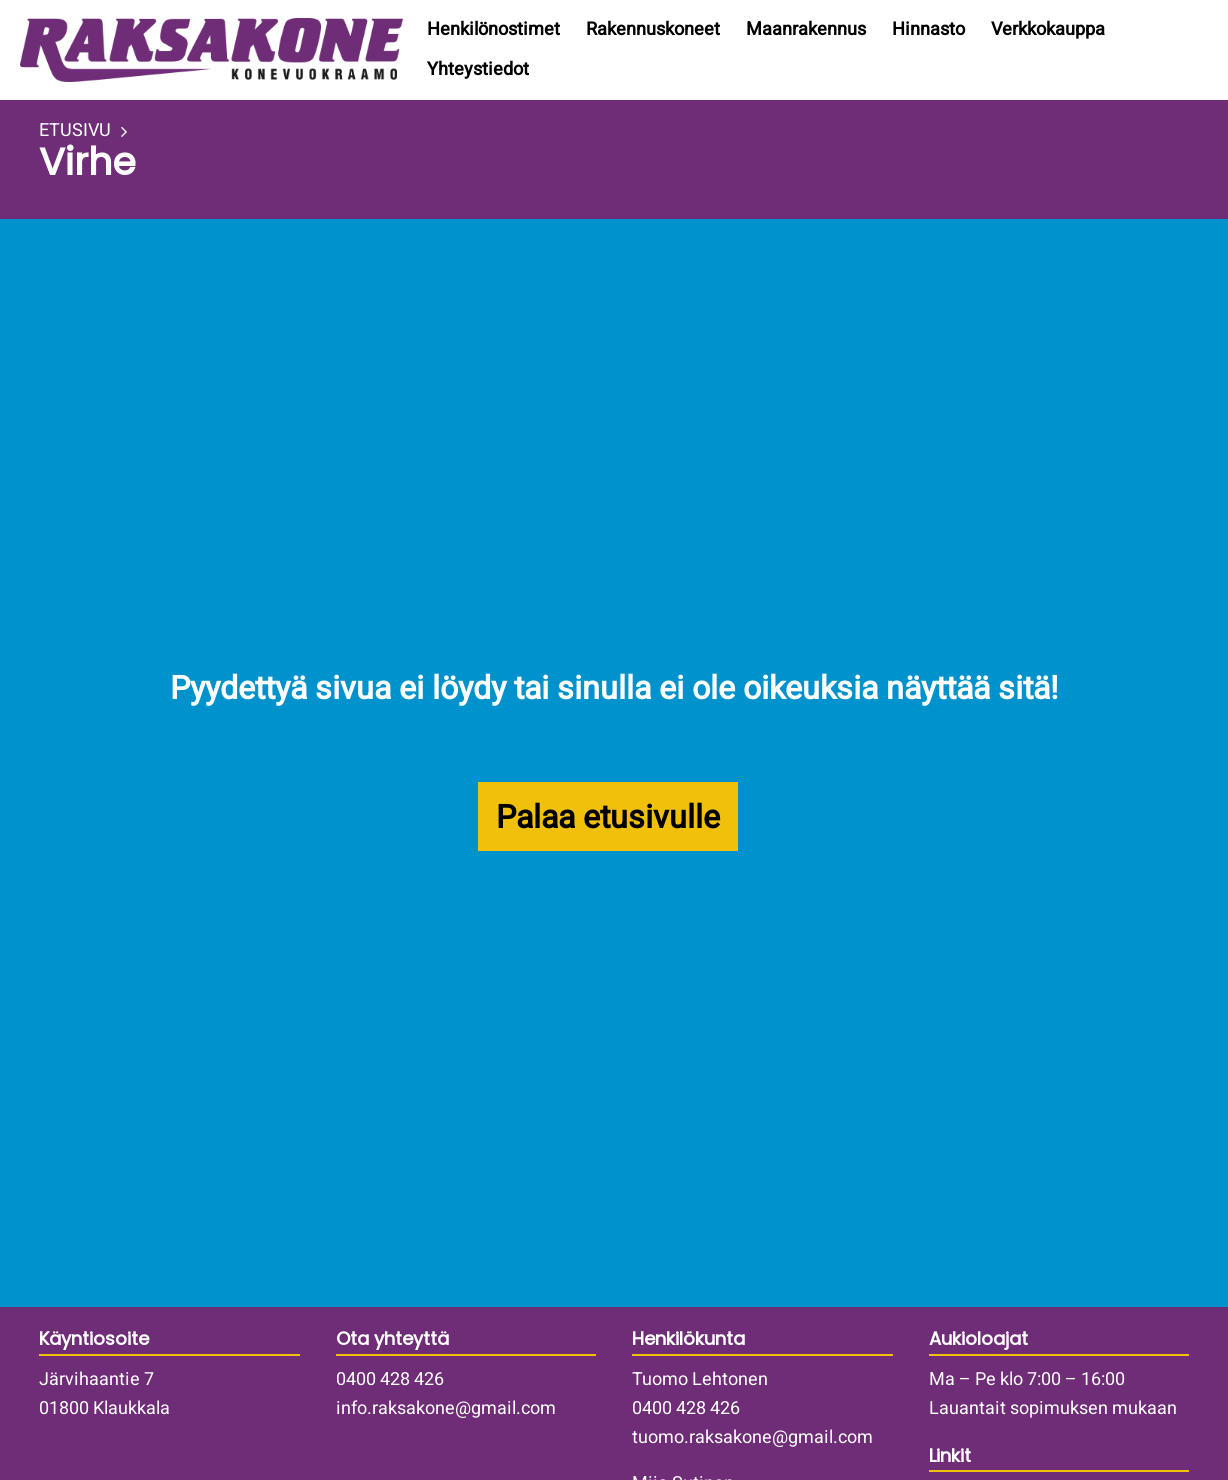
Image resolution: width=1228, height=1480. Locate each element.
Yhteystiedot (478, 69)
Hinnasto (928, 29)
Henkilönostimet (493, 29)
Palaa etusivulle (608, 817)
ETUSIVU (75, 131)
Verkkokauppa (1048, 29)
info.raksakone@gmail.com (446, 1408)
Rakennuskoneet (653, 29)
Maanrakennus (806, 29)
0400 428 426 (390, 1379)
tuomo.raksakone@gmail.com (752, 1437)
